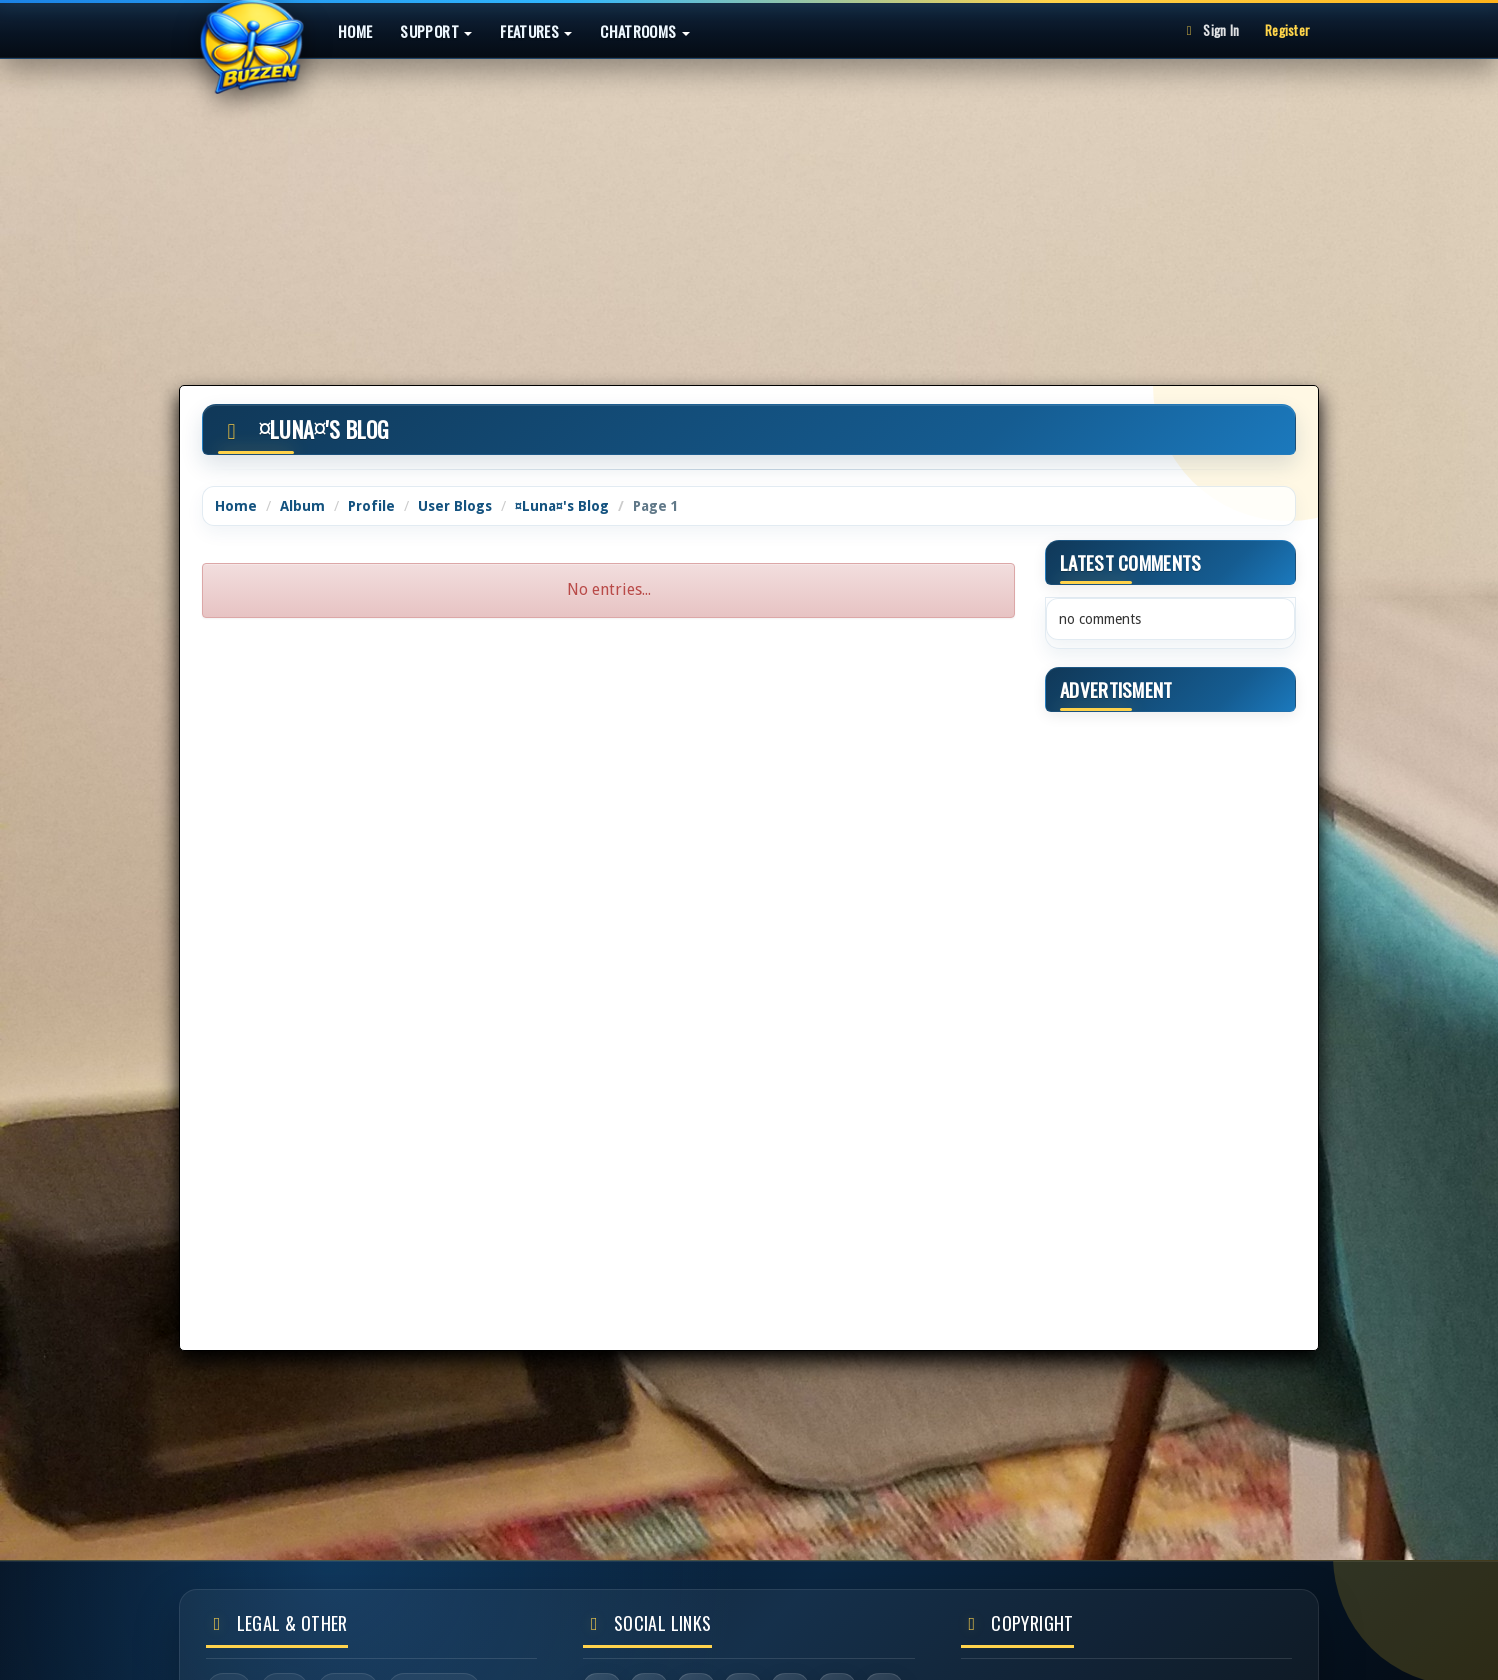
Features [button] (536, 31)
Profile (371, 506)
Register (1287, 30)
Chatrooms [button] (645, 31)
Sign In (1210, 30)
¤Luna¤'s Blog (562, 506)
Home (355, 31)
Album (302, 506)
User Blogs (455, 506)
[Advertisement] (749, 204)
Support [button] (436, 31)
